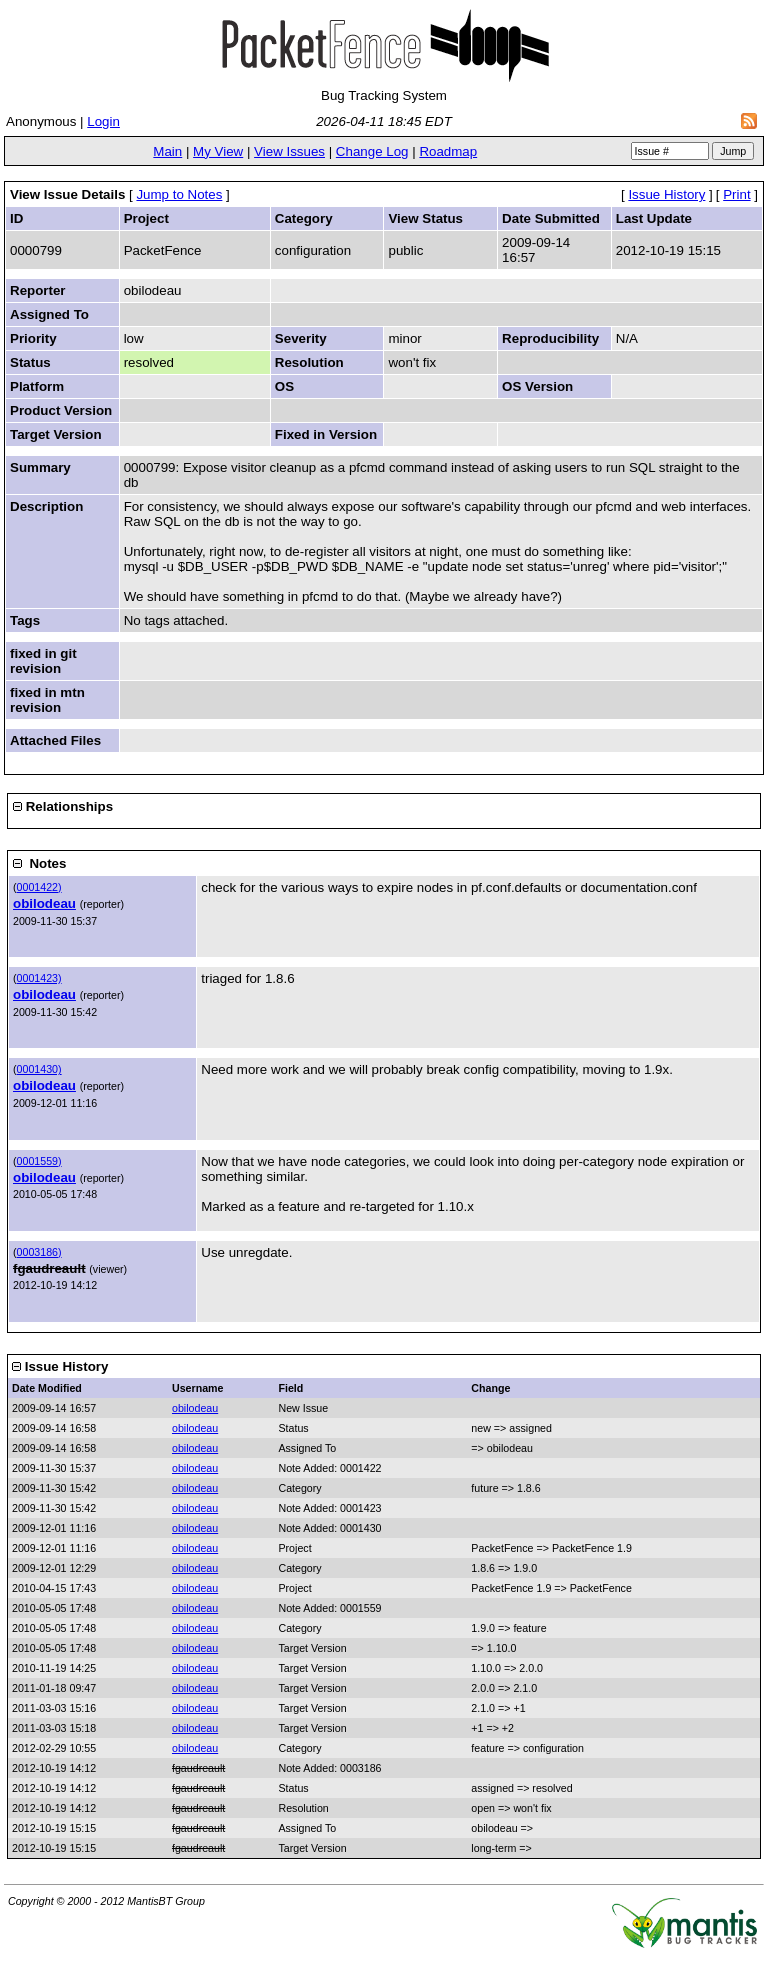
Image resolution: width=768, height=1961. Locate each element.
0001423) (39, 978)
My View (218, 151)
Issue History (666, 194)
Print (736, 194)
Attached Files (55, 740)
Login (103, 121)
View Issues (289, 151)
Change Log (372, 151)
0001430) (39, 1069)
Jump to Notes (179, 194)
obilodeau (44, 903)
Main (167, 151)
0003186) (39, 1252)
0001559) (39, 1161)
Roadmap (448, 151)
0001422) (39, 887)
